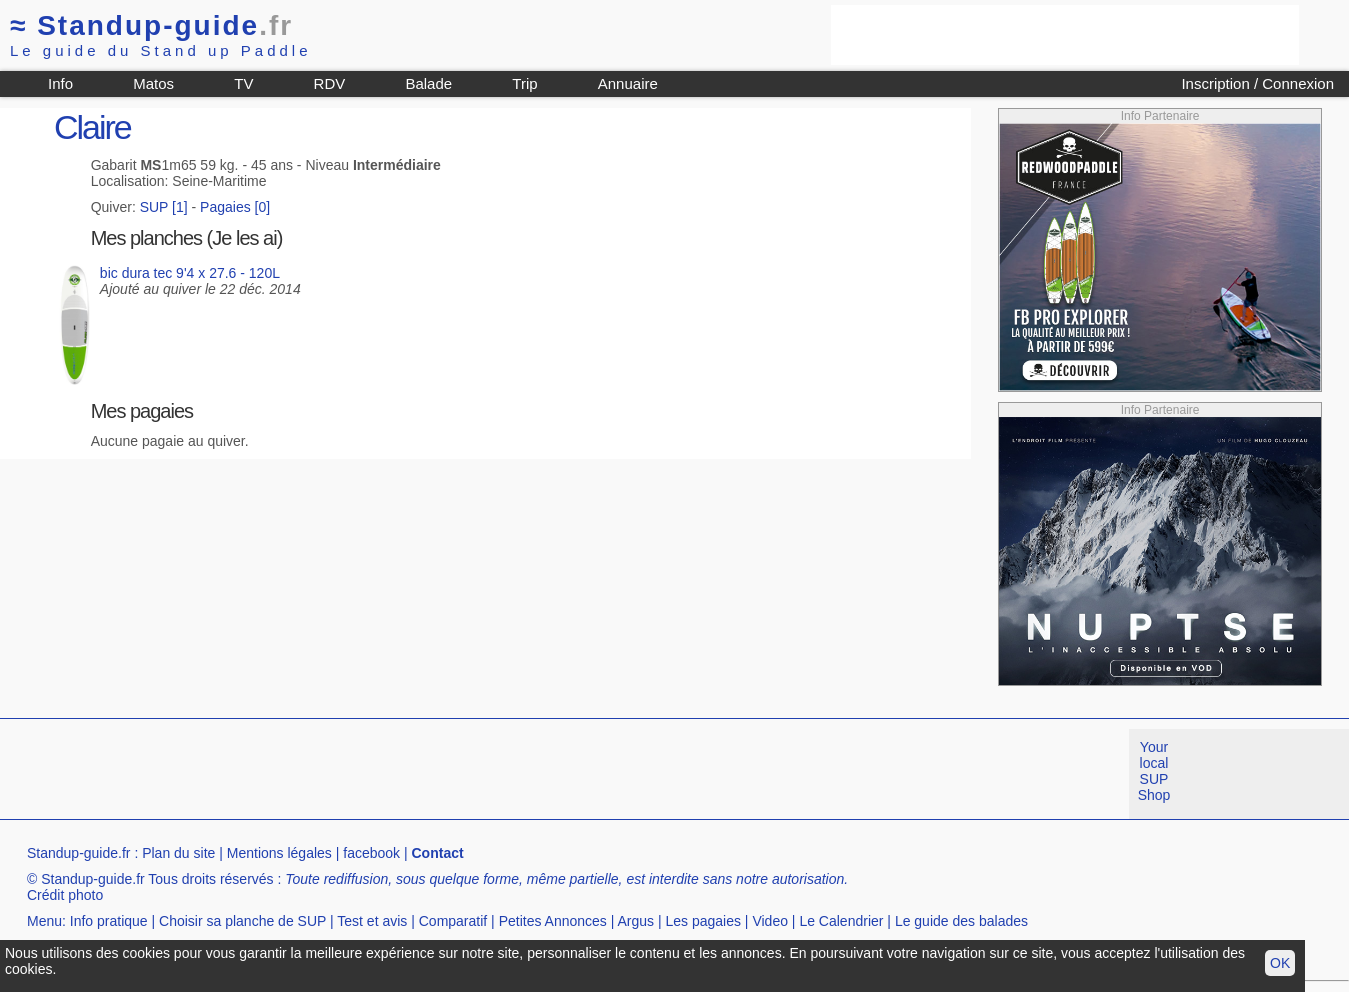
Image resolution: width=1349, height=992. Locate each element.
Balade (428, 83)
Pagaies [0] (235, 207)
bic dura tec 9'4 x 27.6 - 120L (190, 273)
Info (60, 83)
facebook (371, 853)
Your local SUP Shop (1154, 771)
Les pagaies (703, 921)
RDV (330, 83)
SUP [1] (164, 207)
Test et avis (372, 921)
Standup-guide (151, 25)
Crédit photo (65, 895)
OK (1280, 963)
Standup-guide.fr (79, 853)
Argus (635, 921)
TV (243, 83)
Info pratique (109, 921)
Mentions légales (279, 853)
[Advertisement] (1065, 35)
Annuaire (628, 83)
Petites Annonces (553, 921)
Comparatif (453, 921)
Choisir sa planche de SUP (242, 921)
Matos (153, 83)
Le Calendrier (841, 921)
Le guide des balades (961, 921)
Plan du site (178, 853)
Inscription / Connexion (1257, 83)
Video (770, 921)
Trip (524, 83)
